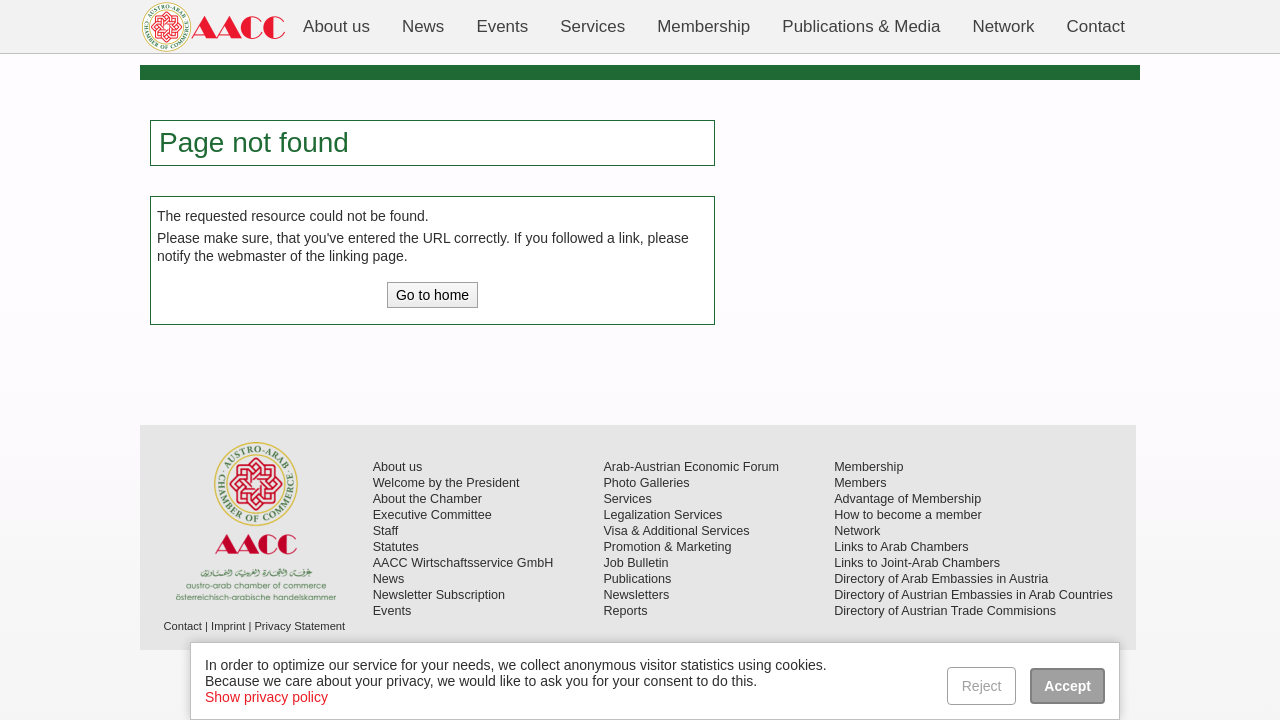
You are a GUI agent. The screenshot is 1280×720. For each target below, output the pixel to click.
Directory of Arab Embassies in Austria (941, 579)
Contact (182, 626)
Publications (637, 579)
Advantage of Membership (907, 499)
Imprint (228, 626)
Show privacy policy (266, 697)
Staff (386, 531)
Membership (868, 467)
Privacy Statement (299, 626)
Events (392, 611)
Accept (1067, 686)
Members (860, 483)
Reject (982, 686)
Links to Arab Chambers (901, 547)
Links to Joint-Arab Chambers (917, 563)
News (389, 579)
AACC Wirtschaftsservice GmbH (463, 563)
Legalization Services (662, 515)
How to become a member (908, 515)
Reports (625, 611)
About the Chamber (427, 499)
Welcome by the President (446, 483)
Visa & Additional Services (676, 531)
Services (627, 499)
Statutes (396, 547)
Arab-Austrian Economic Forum (691, 467)
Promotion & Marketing (667, 547)
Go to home (432, 295)
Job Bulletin (635, 563)
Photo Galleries (646, 483)
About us (398, 467)
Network (857, 531)
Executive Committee (432, 515)
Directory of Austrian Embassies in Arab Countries (973, 595)
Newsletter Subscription (439, 595)
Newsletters (636, 595)
